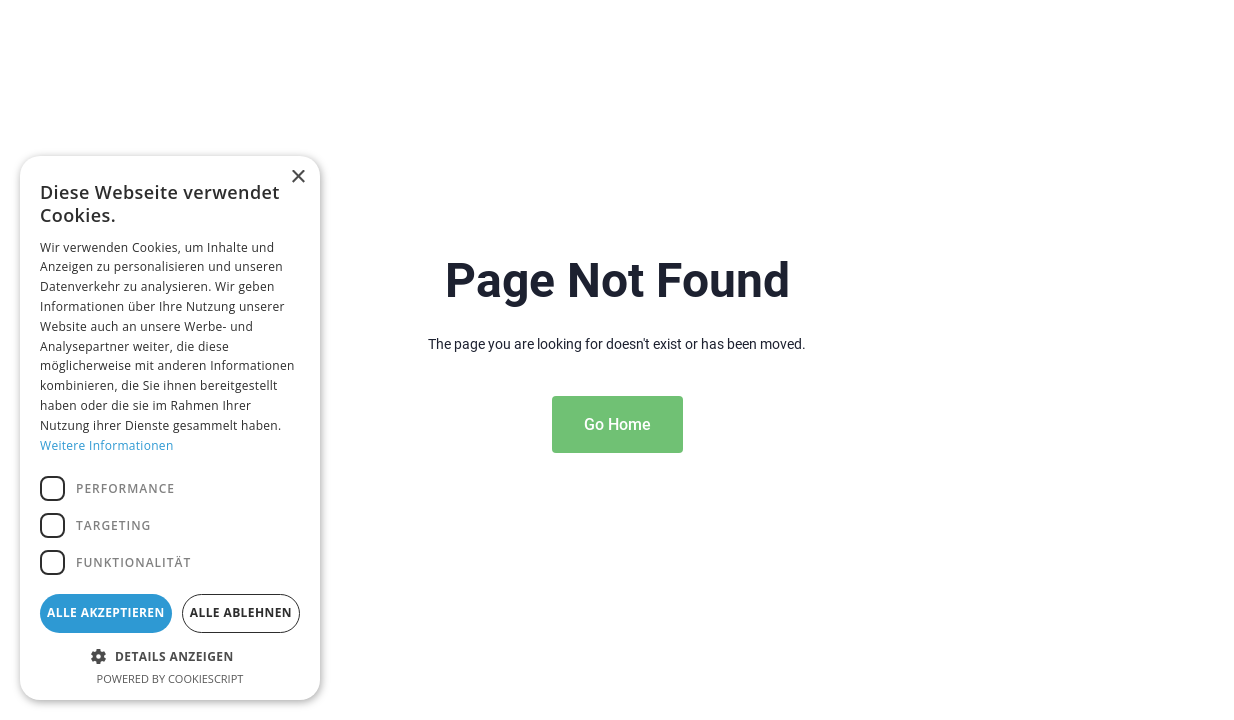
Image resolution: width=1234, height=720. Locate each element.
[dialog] (170, 428)
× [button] (297, 177)
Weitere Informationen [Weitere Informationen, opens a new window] (107, 445)
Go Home (617, 424)
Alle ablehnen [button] (241, 612)
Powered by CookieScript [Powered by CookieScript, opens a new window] (170, 678)
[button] (170, 656)
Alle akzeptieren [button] (106, 612)
